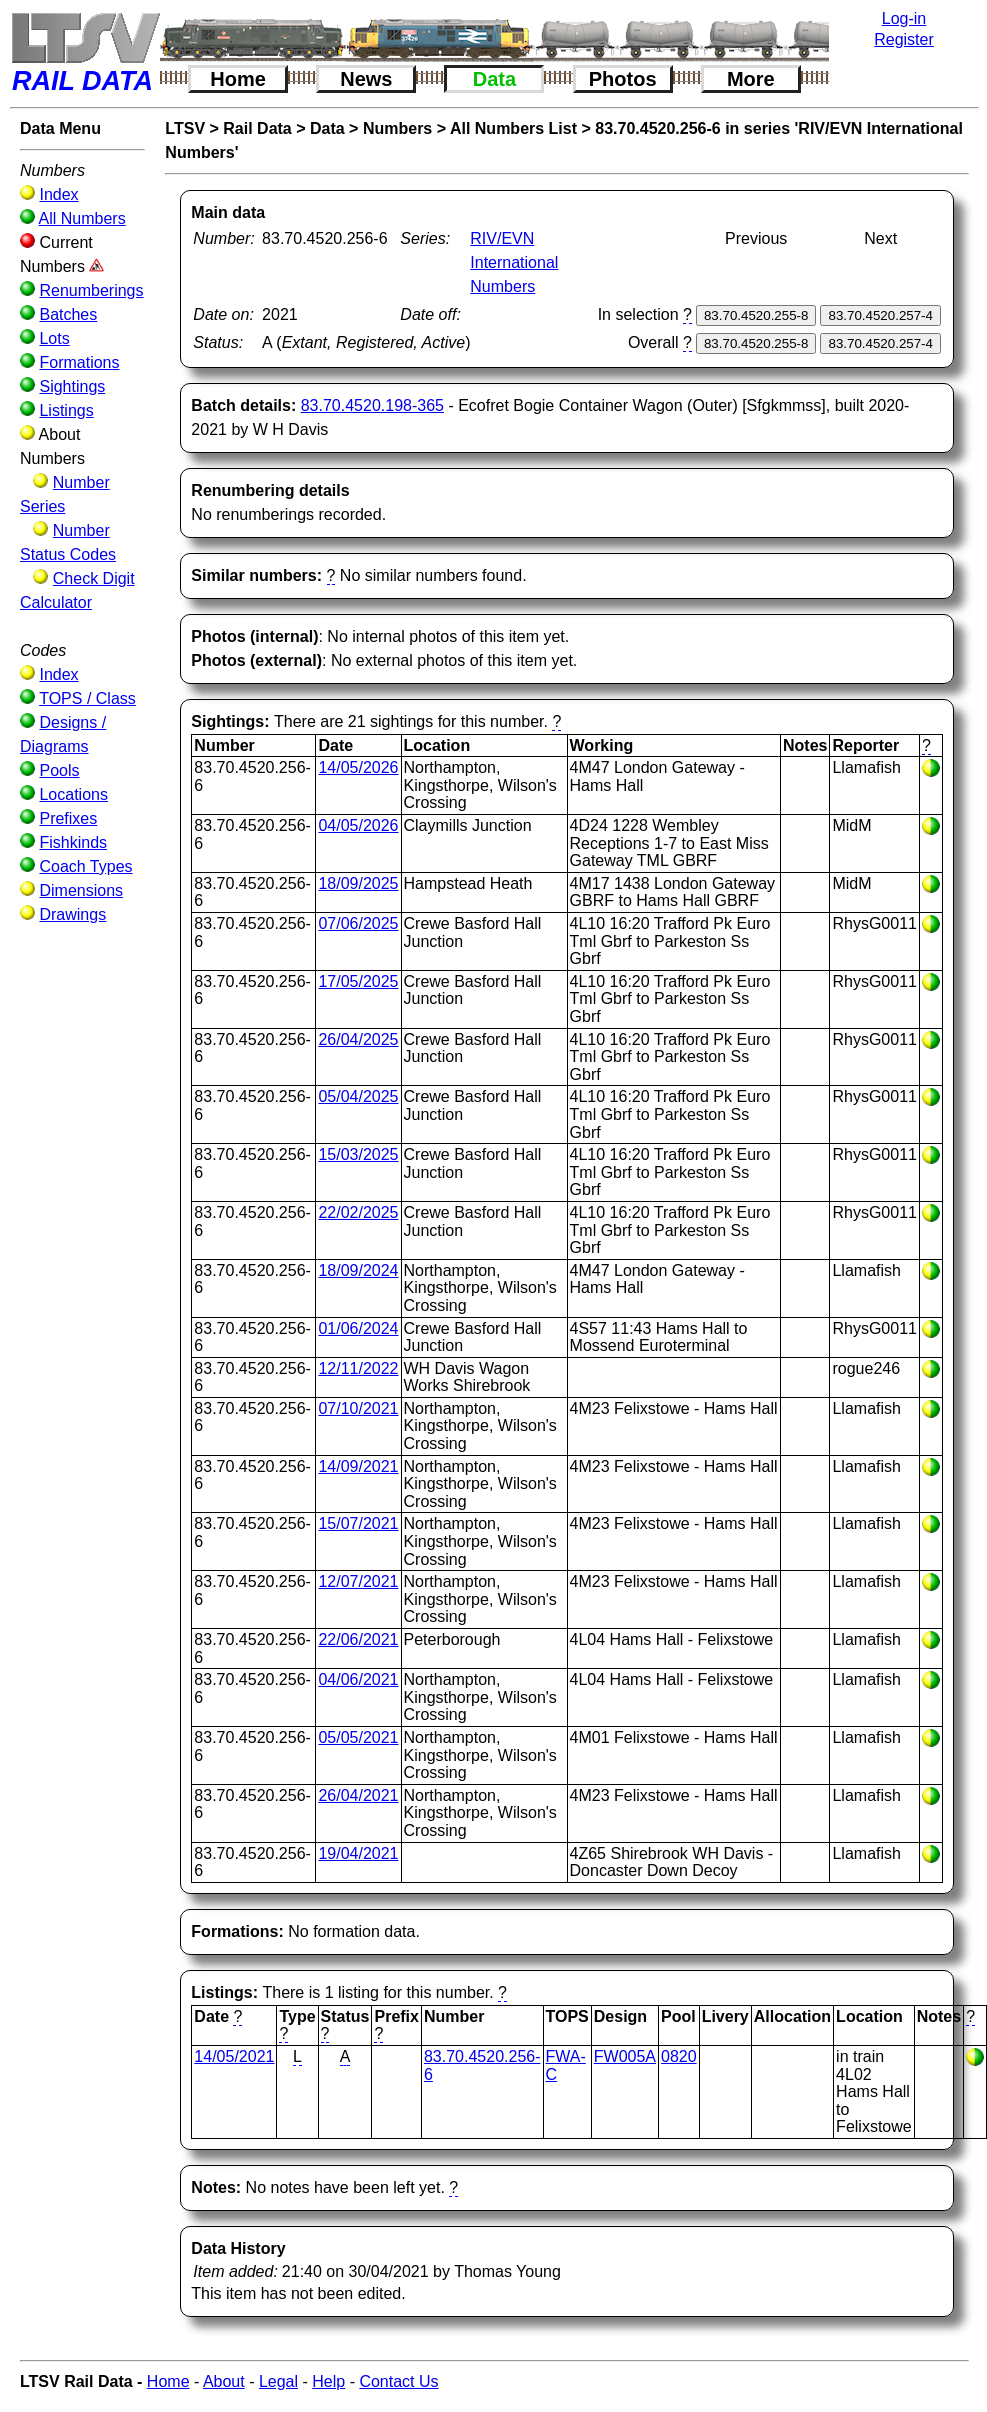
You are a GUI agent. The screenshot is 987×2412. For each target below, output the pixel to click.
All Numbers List (513, 128)
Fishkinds (73, 842)
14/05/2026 (358, 767)
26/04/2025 (358, 1039)
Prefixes (68, 818)
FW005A (625, 2056)
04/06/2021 (358, 1679)
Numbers (397, 128)
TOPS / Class (87, 698)
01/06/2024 (358, 1328)
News (366, 79)
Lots (54, 338)
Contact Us (398, 2381)
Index (58, 194)
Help (328, 2381)
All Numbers (82, 218)
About (224, 2381)
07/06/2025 (358, 923)
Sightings (72, 386)
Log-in (904, 18)
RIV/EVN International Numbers (514, 262)
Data (494, 79)
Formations (79, 362)
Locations (73, 794)
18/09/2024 (358, 1270)
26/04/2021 (358, 1795)
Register (904, 39)
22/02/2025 (358, 1212)
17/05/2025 (358, 981)
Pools (59, 770)
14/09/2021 (358, 1466)
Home (238, 79)
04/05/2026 (358, 825)
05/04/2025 (358, 1096)
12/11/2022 (358, 1368)
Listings (66, 410)
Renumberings (91, 290)
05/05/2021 (358, 1737)
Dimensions (81, 890)
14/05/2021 (234, 2056)
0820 (679, 2056)
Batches (68, 314)
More (751, 79)
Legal (278, 2381)
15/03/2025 (358, 1154)
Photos (623, 79)
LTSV (185, 128)
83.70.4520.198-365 (372, 405)
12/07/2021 (358, 1581)
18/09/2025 (358, 883)
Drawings (72, 914)
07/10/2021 (358, 1408)
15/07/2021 (358, 1523)
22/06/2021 (358, 1639)
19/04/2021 (358, 1853)
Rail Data (257, 128)
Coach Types (85, 866)
